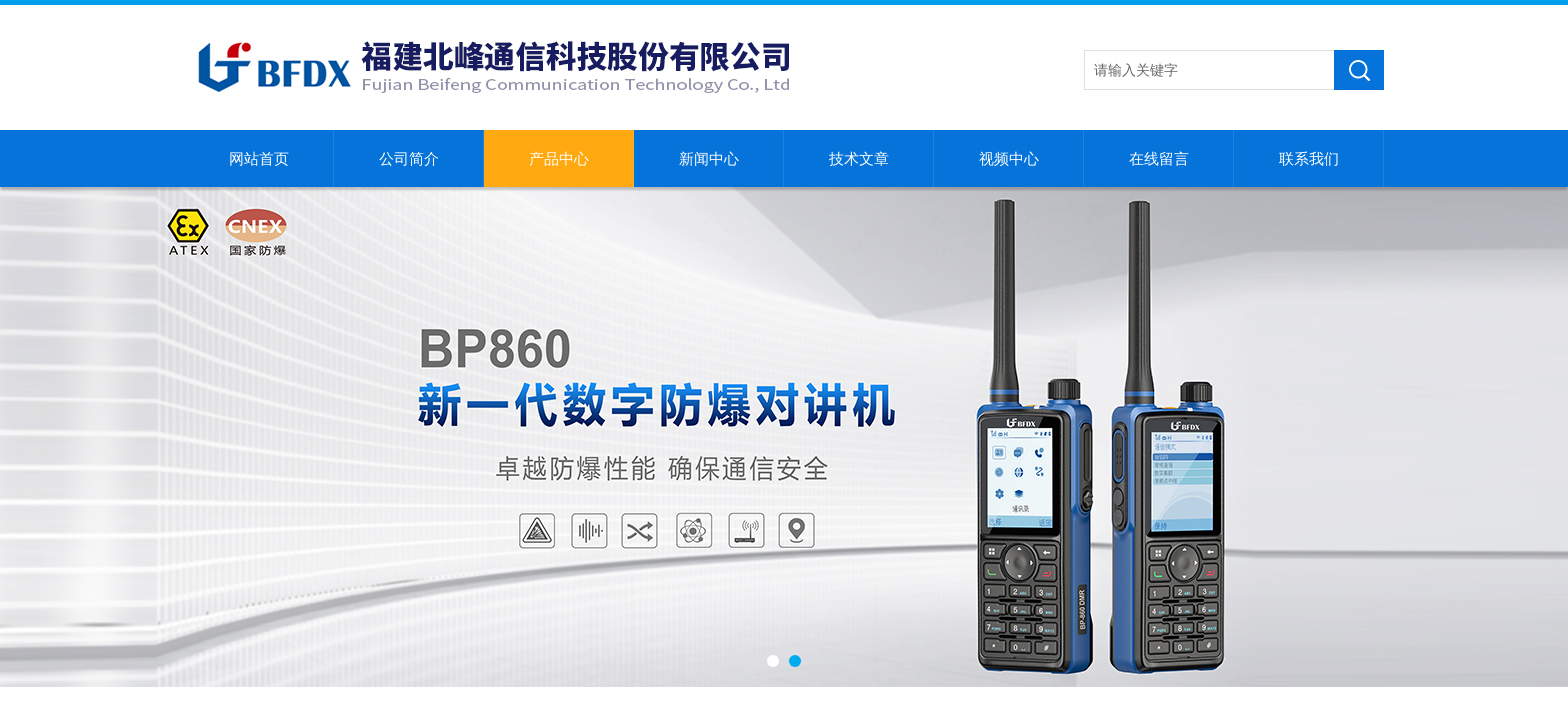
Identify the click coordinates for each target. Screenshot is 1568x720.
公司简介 (409, 158)
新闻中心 (709, 158)
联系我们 (1309, 158)
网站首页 (259, 158)
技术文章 (859, 158)
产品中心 (559, 158)
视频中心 (1009, 158)
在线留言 (1159, 158)
